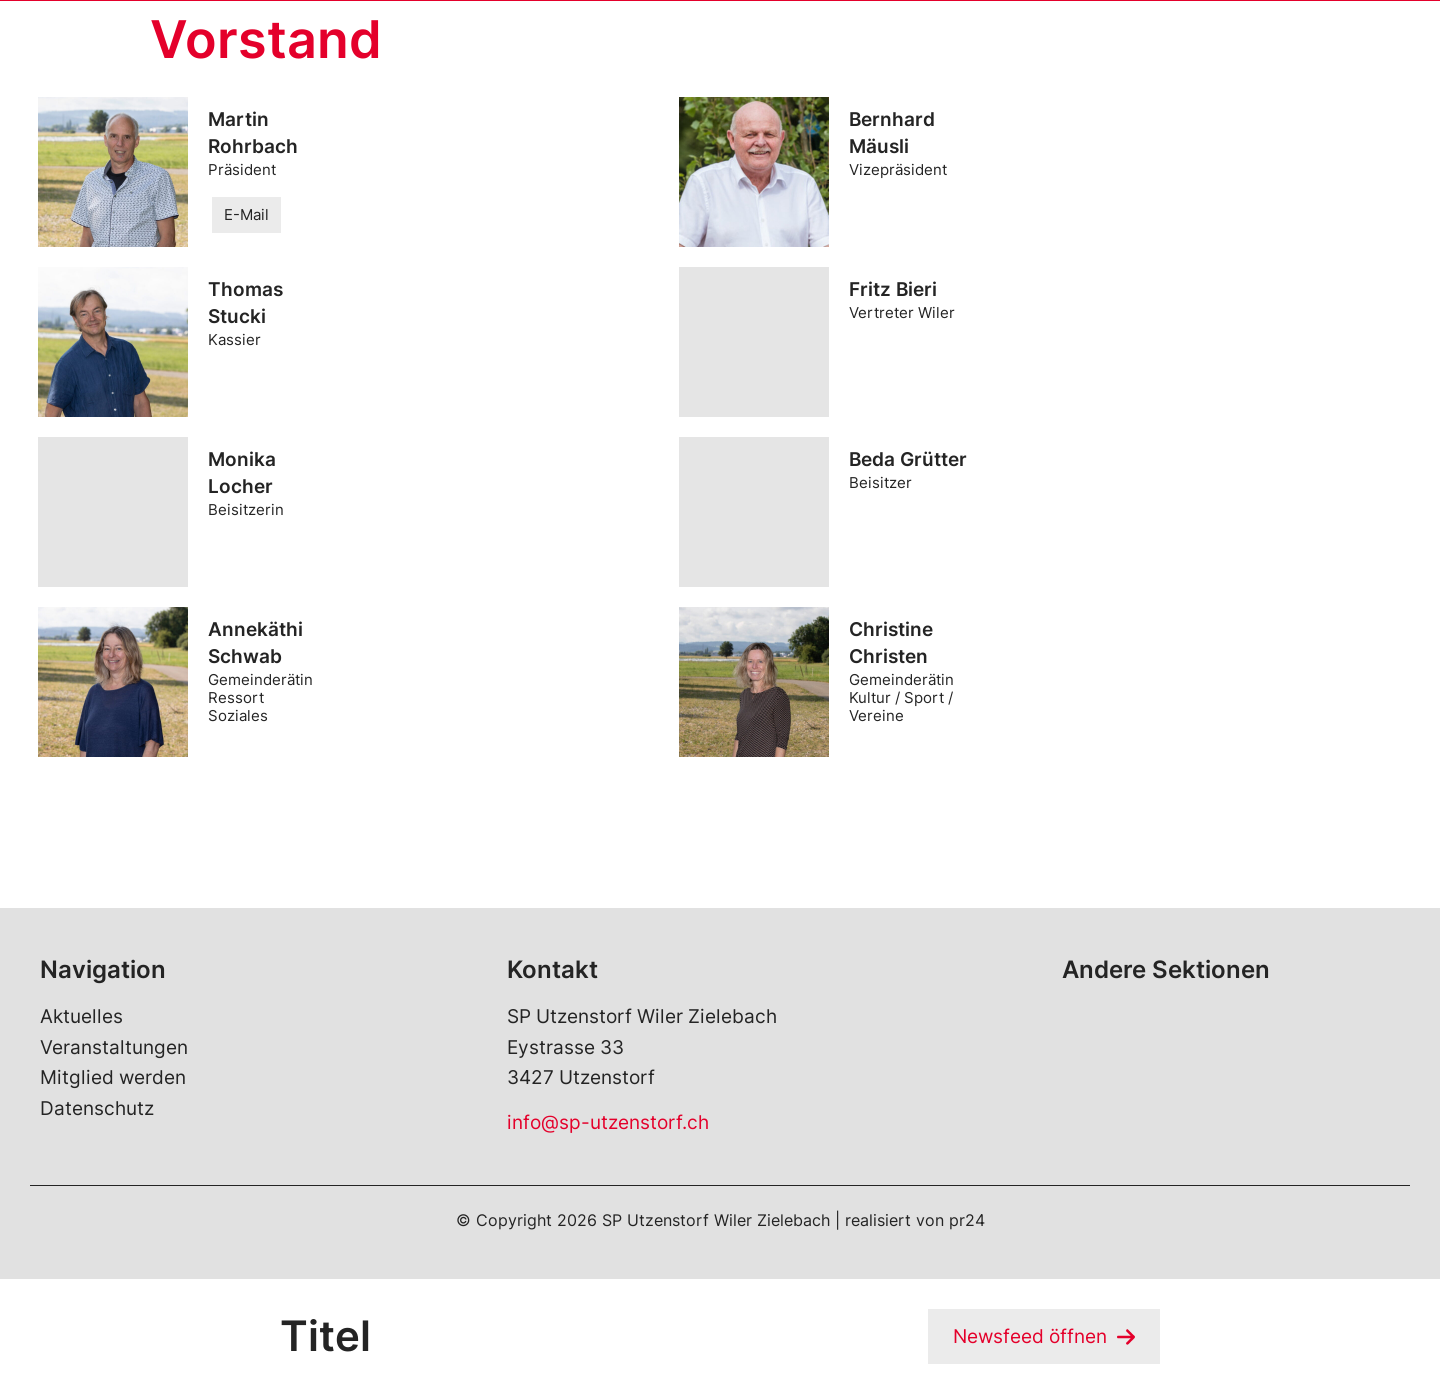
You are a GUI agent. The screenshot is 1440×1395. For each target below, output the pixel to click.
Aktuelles (81, 1017)
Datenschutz (97, 1108)
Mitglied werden (113, 1077)
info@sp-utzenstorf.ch (608, 1122)
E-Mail (246, 214)
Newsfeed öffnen (1030, 1336)
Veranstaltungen (114, 1047)
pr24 (967, 1220)
